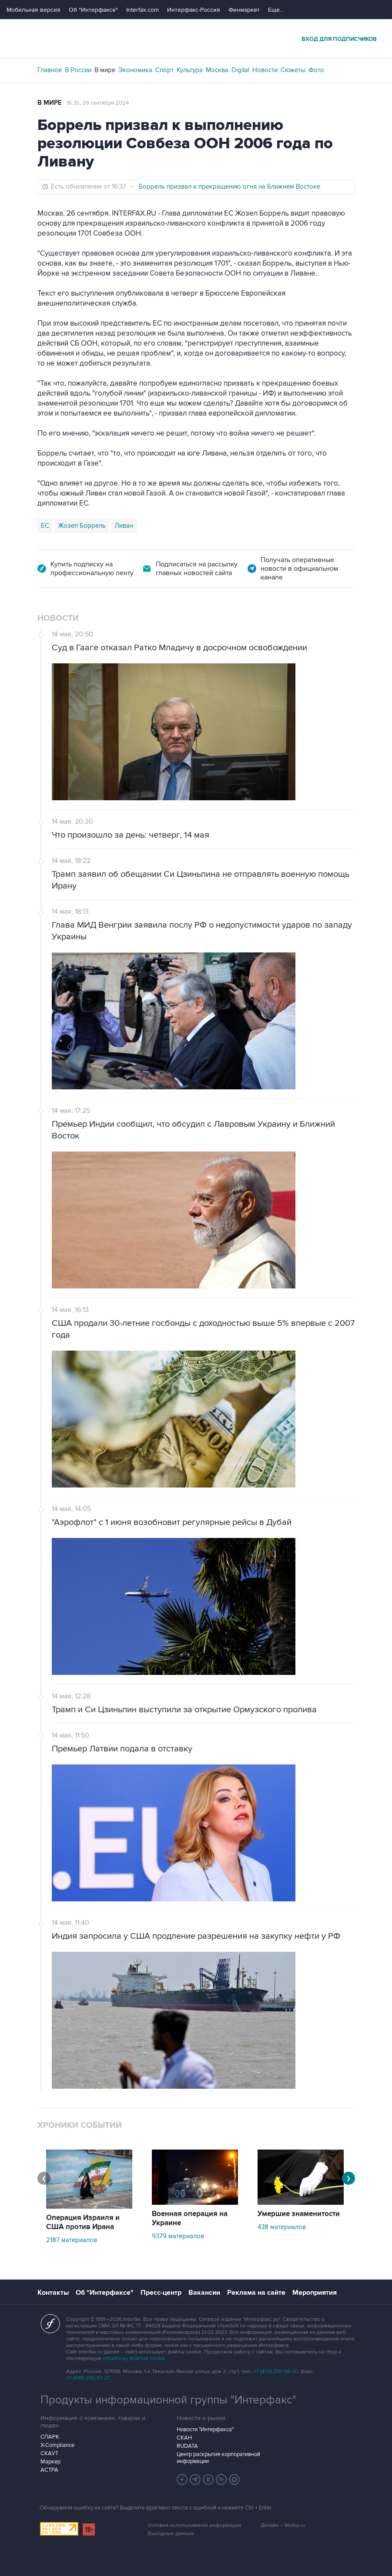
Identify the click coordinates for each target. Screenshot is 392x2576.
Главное (49, 70)
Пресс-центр (161, 2292)
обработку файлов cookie (134, 2358)
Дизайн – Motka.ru (283, 2525)
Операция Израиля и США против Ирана (83, 2222)
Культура (190, 70)
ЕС (45, 525)
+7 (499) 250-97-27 (88, 2378)
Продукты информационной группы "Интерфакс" (168, 2400)
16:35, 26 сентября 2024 (98, 103)
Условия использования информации (194, 2525)
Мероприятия (314, 2292)
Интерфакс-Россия (193, 9)
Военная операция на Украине (190, 2218)
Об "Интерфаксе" (93, 9)
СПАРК (49, 2436)
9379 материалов (178, 2236)
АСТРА (49, 2469)
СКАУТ (49, 2453)
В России (78, 70)
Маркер (50, 2461)
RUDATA (187, 2446)
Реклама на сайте (256, 2292)
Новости (265, 70)
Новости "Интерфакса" (205, 2429)
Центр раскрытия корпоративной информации (218, 2458)
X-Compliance (57, 2445)
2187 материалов (71, 2240)
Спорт (164, 70)
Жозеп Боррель (82, 525)
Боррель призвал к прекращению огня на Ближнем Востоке (229, 186)
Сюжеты (293, 70)
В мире (104, 70)
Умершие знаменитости (299, 2214)
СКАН (184, 2437)
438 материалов (282, 2227)
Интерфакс (196, 38)
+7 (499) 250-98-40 (276, 2371)
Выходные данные (171, 2533)
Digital (240, 70)
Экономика (135, 70)
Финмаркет (244, 9)
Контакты (53, 2292)
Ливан (123, 525)
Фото (316, 70)
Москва (217, 70)
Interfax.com (142, 9)
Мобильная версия (33, 9)
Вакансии (204, 2292)
